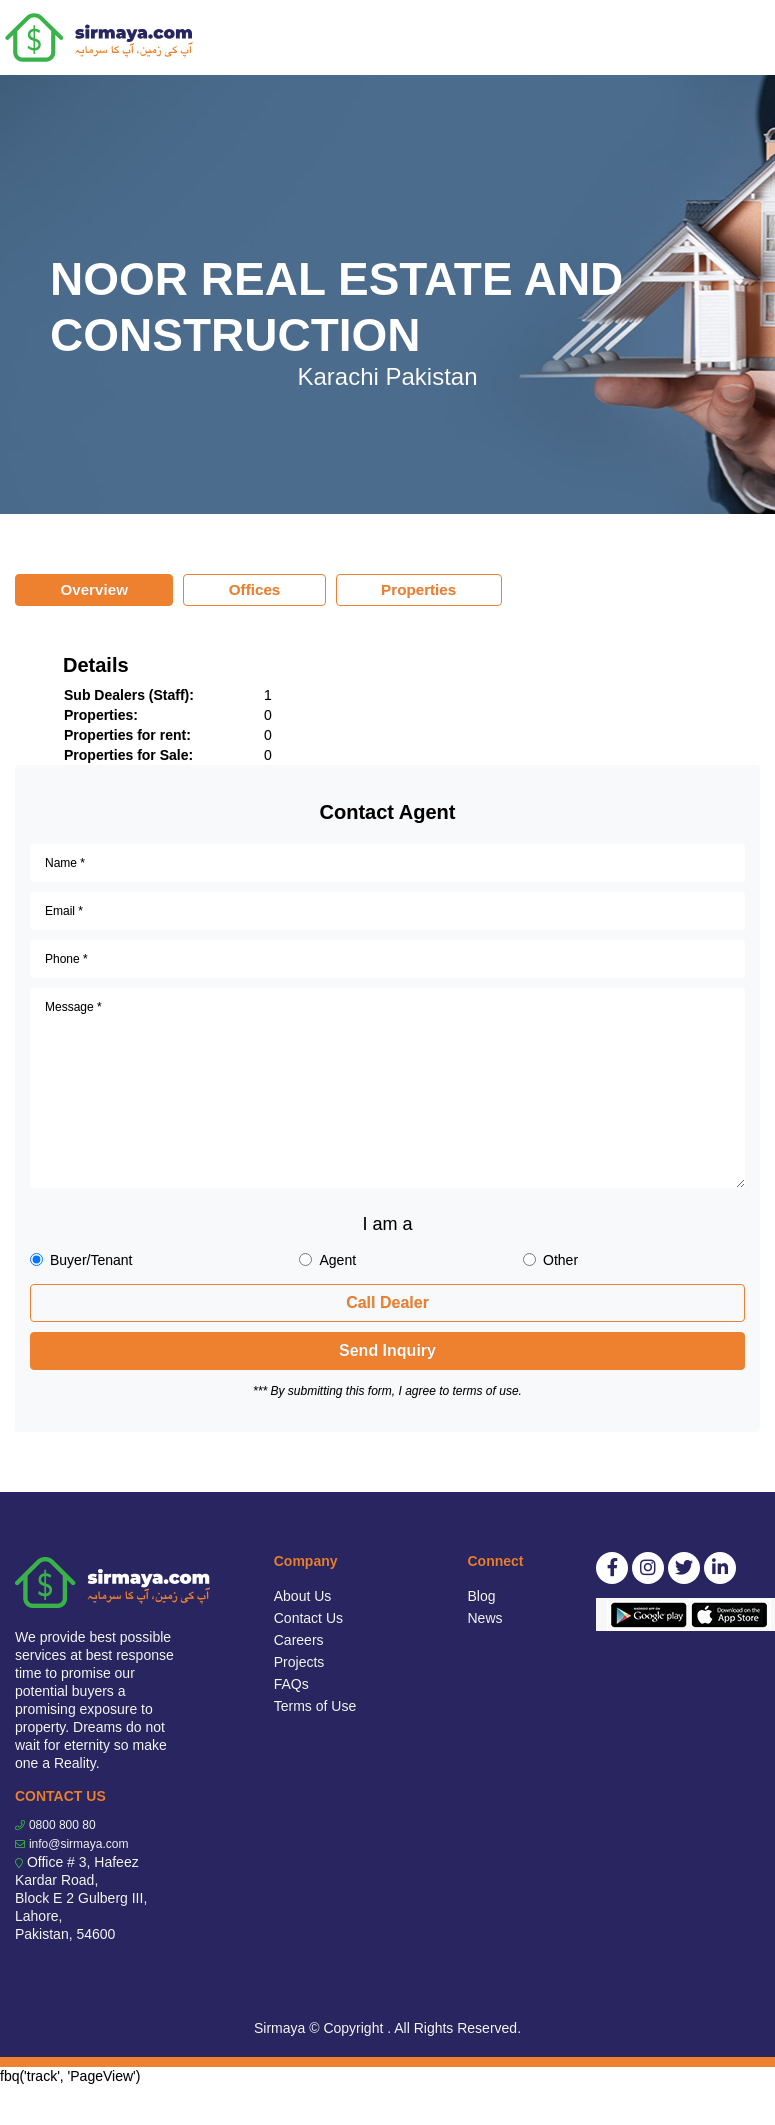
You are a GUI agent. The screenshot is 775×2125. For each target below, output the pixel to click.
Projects (299, 1662)
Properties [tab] (418, 589)
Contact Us (308, 1618)
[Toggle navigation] (747, 38)
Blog (482, 1596)
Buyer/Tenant (91, 1260)
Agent (337, 1260)
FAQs (291, 1684)
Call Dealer (387, 1302)
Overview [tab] (94, 589)
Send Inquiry (387, 1350)
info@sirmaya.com (79, 1844)
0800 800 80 (62, 1825)
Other (560, 1260)
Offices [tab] (255, 589)
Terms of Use (315, 1706)
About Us (303, 1596)
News (485, 1618)
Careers (299, 1640)
